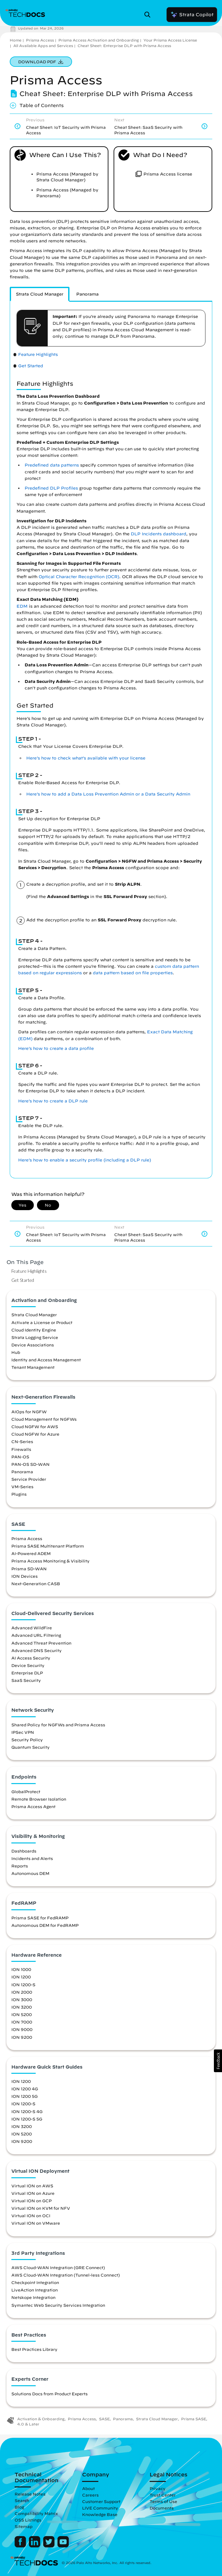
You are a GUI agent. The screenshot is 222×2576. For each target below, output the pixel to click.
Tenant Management (33, 1367)
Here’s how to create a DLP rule (53, 1101)
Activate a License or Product (41, 1322)
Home (15, 40)
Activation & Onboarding (41, 2419)
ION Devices (24, 1576)
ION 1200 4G (24, 2088)
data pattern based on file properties (133, 972)
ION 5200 (21, 2014)
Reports (19, 1866)
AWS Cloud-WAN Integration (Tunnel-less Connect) (65, 2275)
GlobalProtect (25, 1791)
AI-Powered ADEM (31, 1553)
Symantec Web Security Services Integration (58, 2305)
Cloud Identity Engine (33, 1330)
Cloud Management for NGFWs (44, 1419)
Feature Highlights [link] (38, 354)
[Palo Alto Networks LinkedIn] (35, 2545)
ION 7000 (21, 2022)
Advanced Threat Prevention (41, 1643)
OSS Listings (28, 2520)
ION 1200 (21, 1977)
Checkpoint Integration (35, 2282)
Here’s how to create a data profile (56, 1048)
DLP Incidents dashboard (158, 533)
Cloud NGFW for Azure (35, 1434)
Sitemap (23, 2526)
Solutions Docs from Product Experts (49, 2393)
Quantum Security (30, 1747)
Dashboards (23, 1851)
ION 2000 (21, 1992)
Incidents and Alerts (32, 1858)
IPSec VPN (22, 1732)
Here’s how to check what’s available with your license (85, 758)
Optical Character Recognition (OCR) (79, 576)
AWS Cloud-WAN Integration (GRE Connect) (58, 2267)
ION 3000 (21, 1999)
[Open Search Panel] (149, 15)
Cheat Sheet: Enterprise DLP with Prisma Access (124, 45)
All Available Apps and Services (43, 45)
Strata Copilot (192, 14)
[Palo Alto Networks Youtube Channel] (63, 2545)
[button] (218, 2060)
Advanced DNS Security (36, 1650)
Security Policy (27, 1739)
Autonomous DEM (30, 1873)
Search (22, 2500)
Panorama (22, 1471)
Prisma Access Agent (33, 1806)
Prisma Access (40, 40)
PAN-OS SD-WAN (30, 1464)
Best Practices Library (34, 2349)
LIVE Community (100, 2508)
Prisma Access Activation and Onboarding (98, 40)
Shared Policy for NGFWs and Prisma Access (58, 1724)
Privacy (158, 2488)
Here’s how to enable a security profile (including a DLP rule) (84, 1160)
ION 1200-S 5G (26, 2119)
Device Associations (32, 1345)
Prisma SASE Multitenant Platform (47, 1546)
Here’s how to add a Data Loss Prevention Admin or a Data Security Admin (108, 794)
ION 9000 (21, 2029)
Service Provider (28, 1479)
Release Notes (30, 2494)
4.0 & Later (28, 2424)
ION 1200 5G (24, 2096)
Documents (162, 2508)
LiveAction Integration (34, 2290)
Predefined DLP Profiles (51, 488)
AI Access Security (30, 1658)
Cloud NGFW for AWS (34, 1426)
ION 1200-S (23, 1984)
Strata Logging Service (34, 1337)
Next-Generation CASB (35, 1583)
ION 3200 (21, 2007)
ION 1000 (21, 1969)
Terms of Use (163, 2501)
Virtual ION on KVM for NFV (40, 2208)
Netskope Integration (33, 2297)
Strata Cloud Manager (34, 1314)
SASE (104, 2419)
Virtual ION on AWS (32, 2185)
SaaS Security (26, 1680)
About (88, 2488)
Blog (19, 2507)
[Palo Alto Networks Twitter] (49, 2545)
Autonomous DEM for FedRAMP (45, 1925)
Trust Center (163, 2495)
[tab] (39, 294)
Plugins (19, 1494)
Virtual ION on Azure (33, 2193)
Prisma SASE (193, 2419)
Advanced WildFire (31, 1627)
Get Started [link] (30, 365)
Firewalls (21, 1449)
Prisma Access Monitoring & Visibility (50, 1561)
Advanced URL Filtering (36, 1635)
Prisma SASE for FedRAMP (39, 1917)
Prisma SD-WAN (29, 1568)
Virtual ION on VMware (35, 2223)
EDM (22, 606)
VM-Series (22, 1486)
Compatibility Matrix (36, 2513)
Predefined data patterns (52, 465)
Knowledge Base (99, 2514)
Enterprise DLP (27, 1673)
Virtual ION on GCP (31, 2200)
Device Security (27, 1665)
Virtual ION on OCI (30, 2215)
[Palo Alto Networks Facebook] (21, 2545)
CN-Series (22, 1441)
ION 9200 (21, 2037)
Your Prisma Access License (170, 40)
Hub (15, 1352)
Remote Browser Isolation (38, 1799)
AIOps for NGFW (29, 1411)
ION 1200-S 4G (27, 2111)
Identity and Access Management (46, 1359)
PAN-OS (20, 1456)
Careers (90, 2495)
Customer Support (101, 2501)
